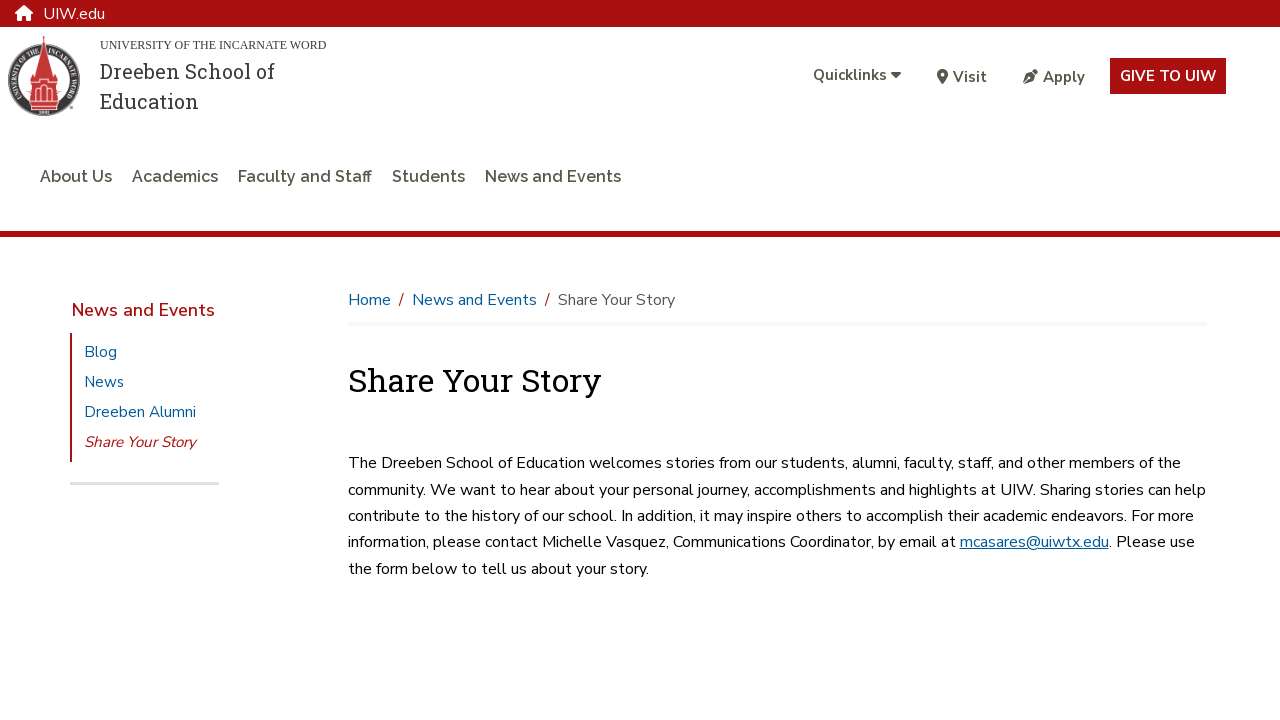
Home (369, 300)
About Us (76, 176)
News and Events (553, 176)
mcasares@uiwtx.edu (1034, 542)
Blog (100, 352)
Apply (1054, 77)
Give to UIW (1168, 76)
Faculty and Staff (305, 176)
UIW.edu (60, 14)
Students (428, 176)
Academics (175, 176)
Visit (962, 77)
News (104, 382)
